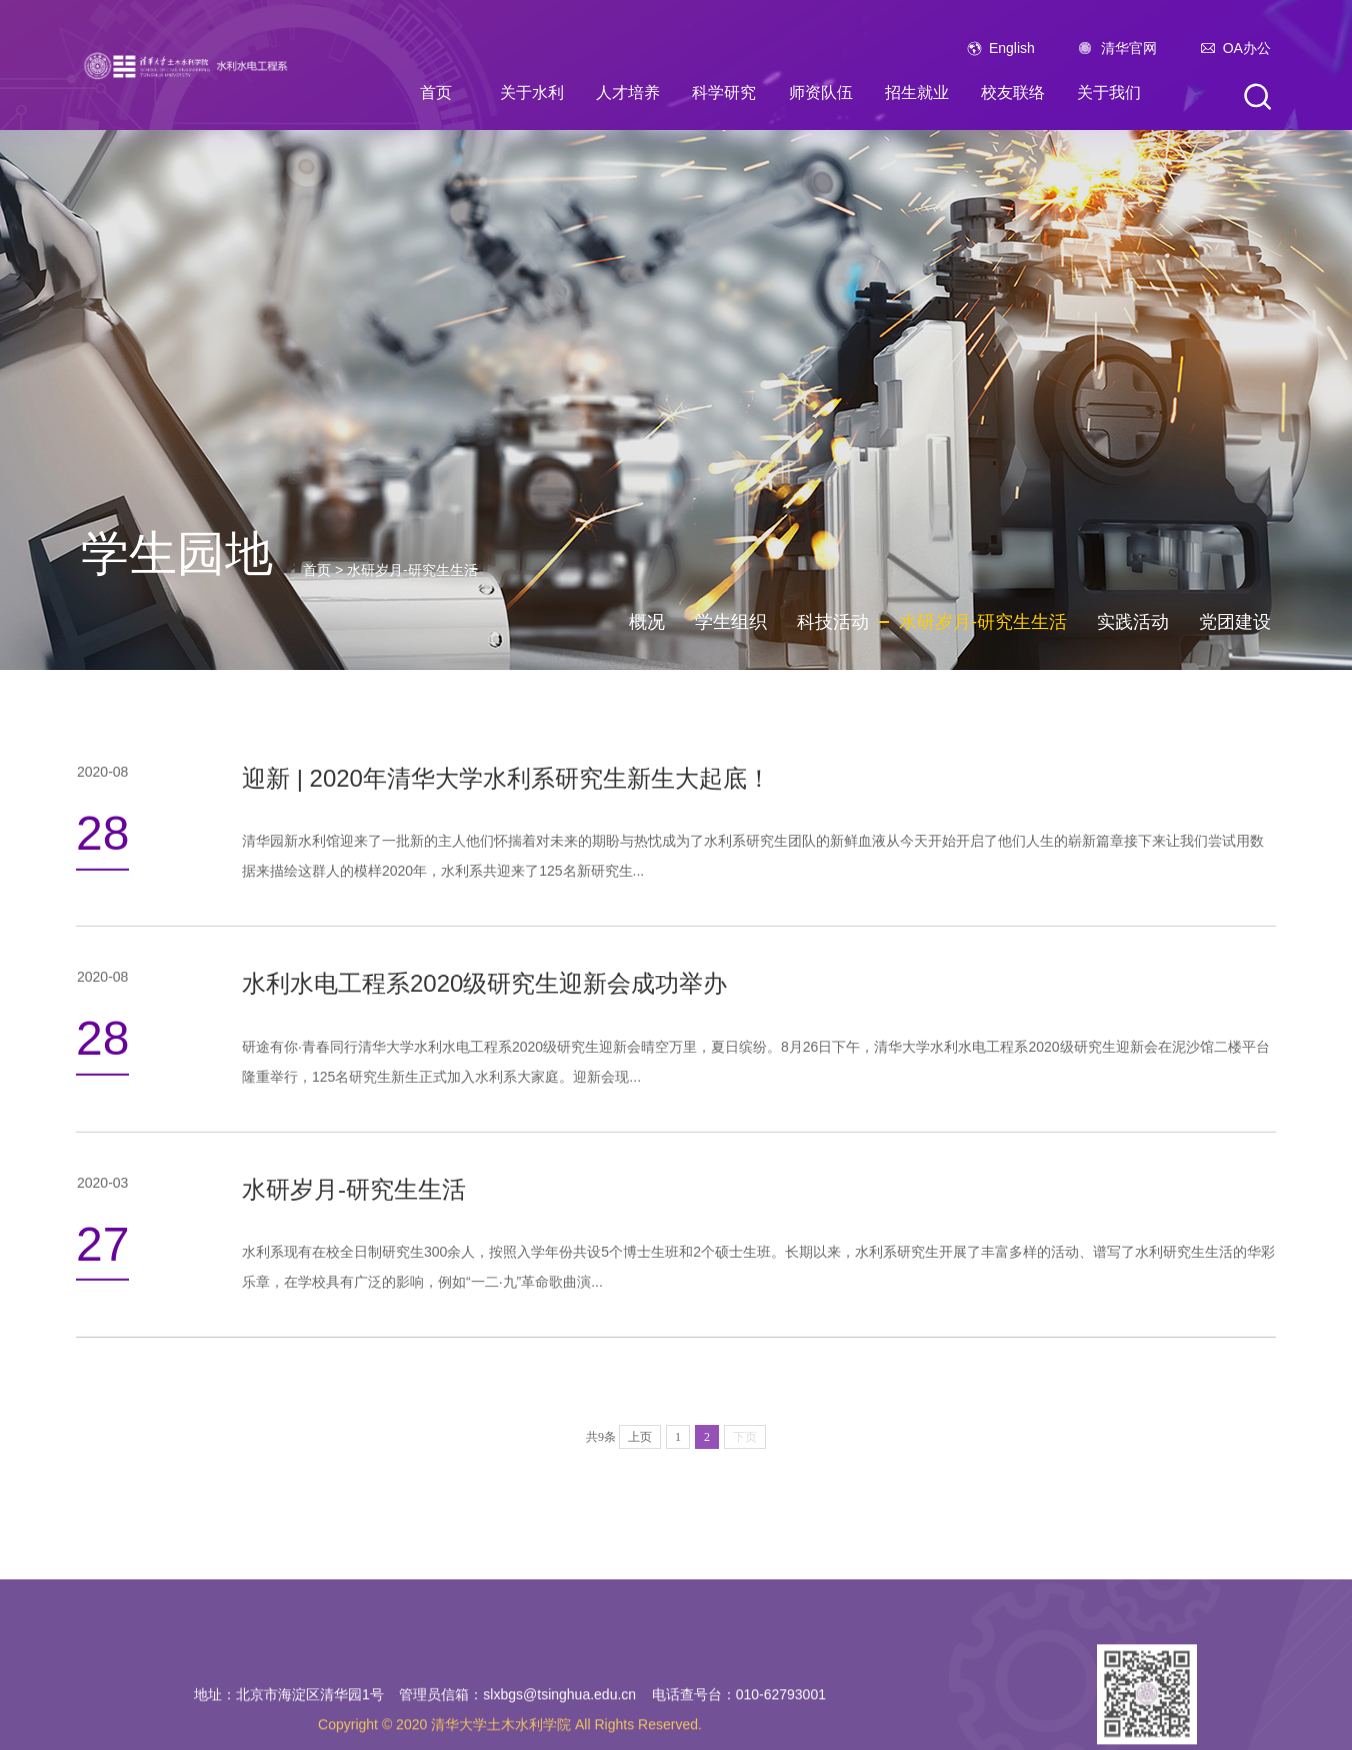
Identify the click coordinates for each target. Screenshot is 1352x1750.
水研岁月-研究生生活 (412, 570)
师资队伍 (821, 92)
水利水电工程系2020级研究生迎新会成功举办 (484, 994)
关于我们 (1109, 92)
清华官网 (1129, 48)
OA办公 (1247, 48)
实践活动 (1133, 622)
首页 (436, 92)
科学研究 (724, 92)
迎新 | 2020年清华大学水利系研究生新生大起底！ (506, 788)
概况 (647, 622)
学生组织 (731, 622)
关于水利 (532, 92)
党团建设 (1235, 622)
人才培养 (628, 92)
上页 (640, 1468)
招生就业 (917, 92)
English (1012, 48)
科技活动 (833, 622)
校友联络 (1013, 92)
